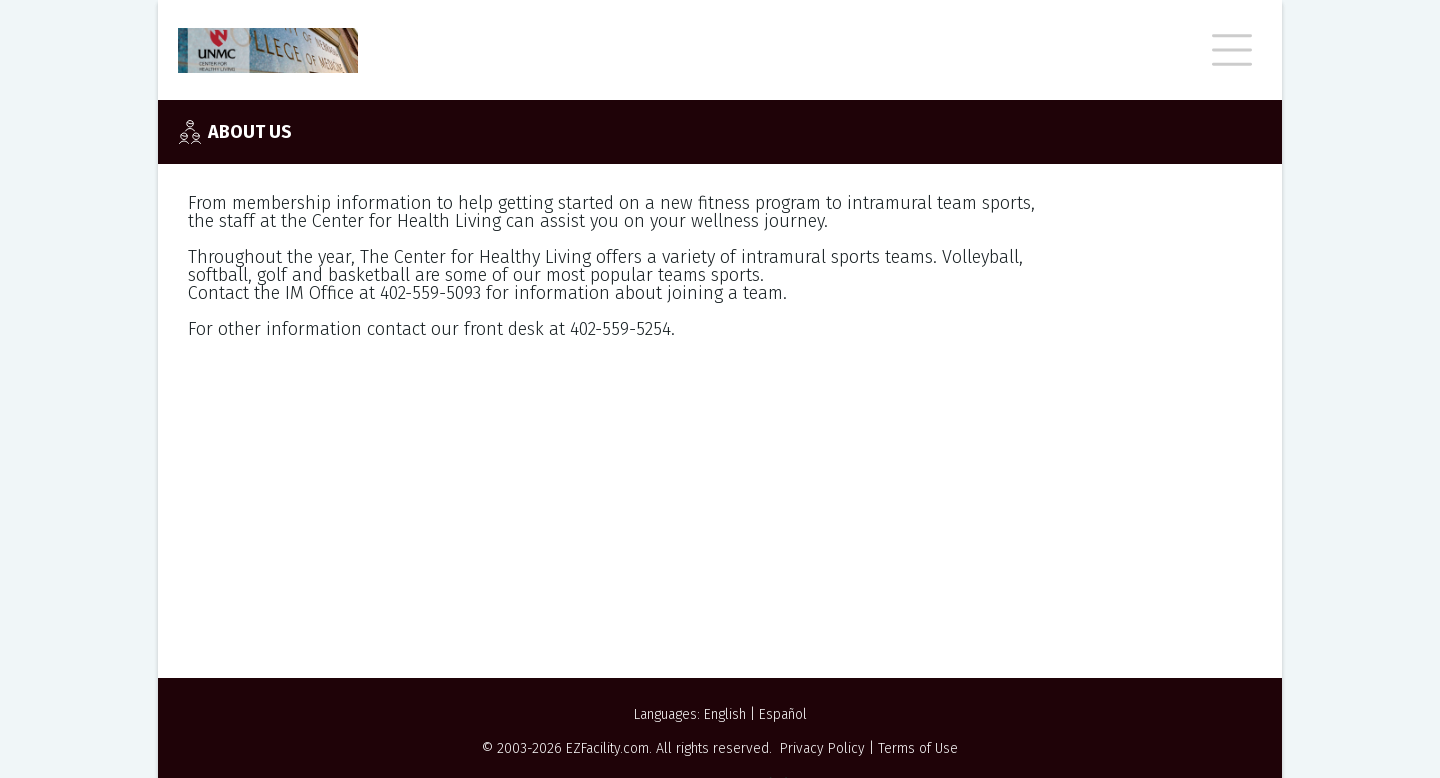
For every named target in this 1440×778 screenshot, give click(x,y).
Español (783, 714)
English (725, 714)
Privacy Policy (822, 748)
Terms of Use (918, 748)
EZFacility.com (607, 748)
